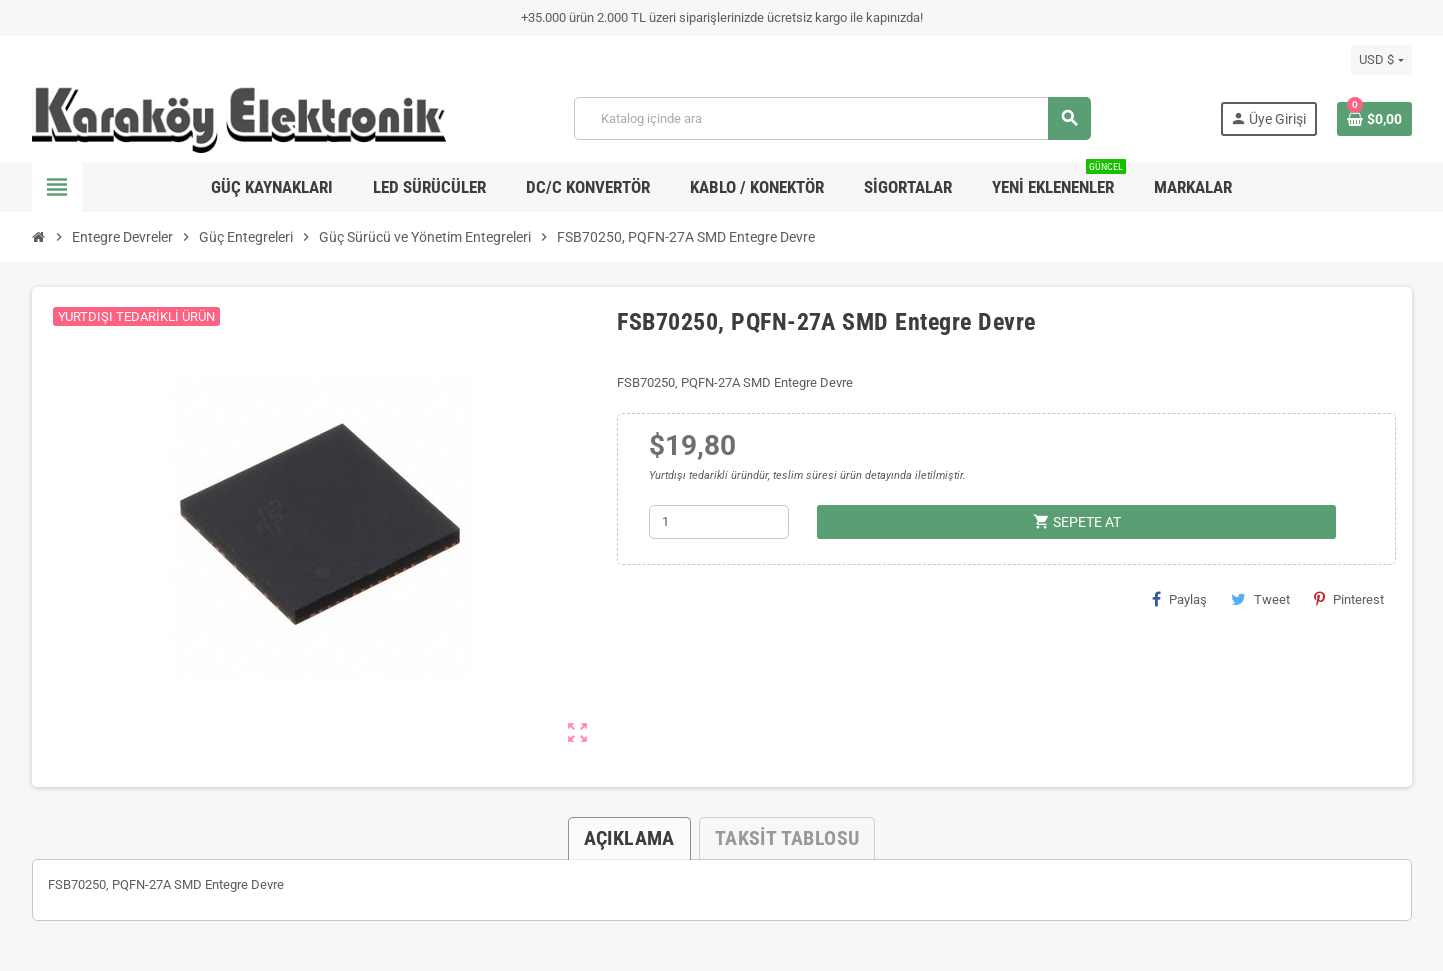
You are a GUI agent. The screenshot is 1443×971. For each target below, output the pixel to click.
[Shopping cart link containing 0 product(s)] (1374, 119)
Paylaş (1179, 599)
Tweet (1260, 599)
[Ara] (832, 118)
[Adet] (718, 522)
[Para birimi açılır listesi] (1381, 60)
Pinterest (1349, 599)
